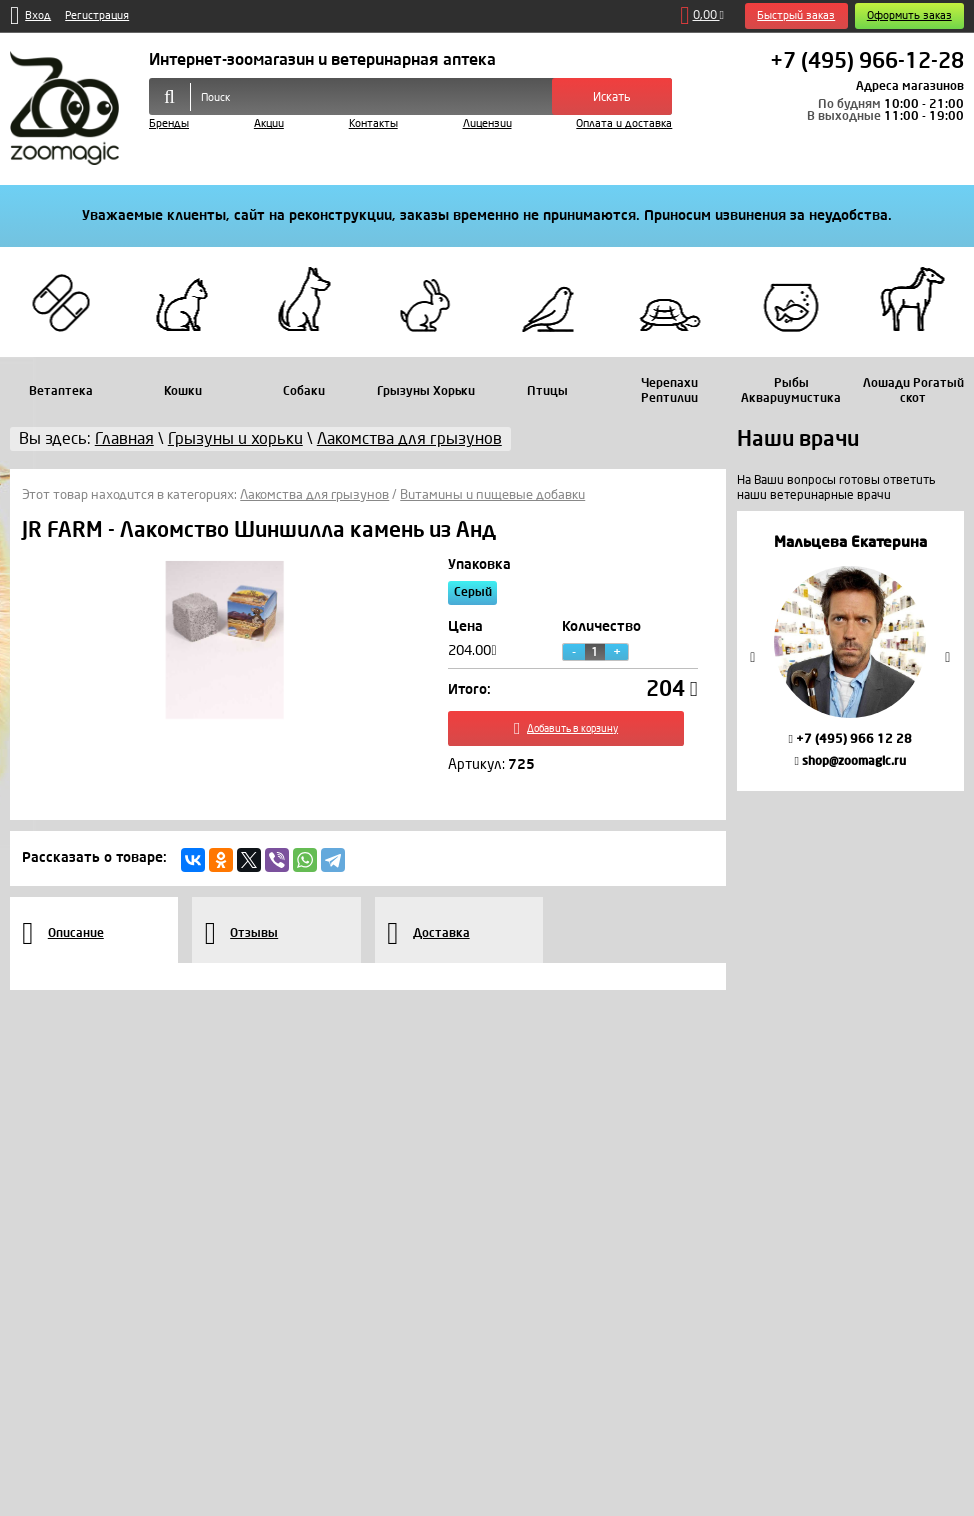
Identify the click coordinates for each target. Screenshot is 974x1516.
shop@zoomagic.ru (849, 761)
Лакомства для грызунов (314, 495)
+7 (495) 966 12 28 (849, 739)
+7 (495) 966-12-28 (867, 62)
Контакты (373, 123)
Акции (269, 123)
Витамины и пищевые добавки (492, 495)
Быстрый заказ (796, 15)
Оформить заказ (909, 15)
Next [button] (948, 656)
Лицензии (487, 123)
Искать (612, 97)
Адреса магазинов (910, 86)
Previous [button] (753, 656)
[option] (850, 651)
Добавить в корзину (573, 731)
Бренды (169, 123)
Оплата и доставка (624, 123)
